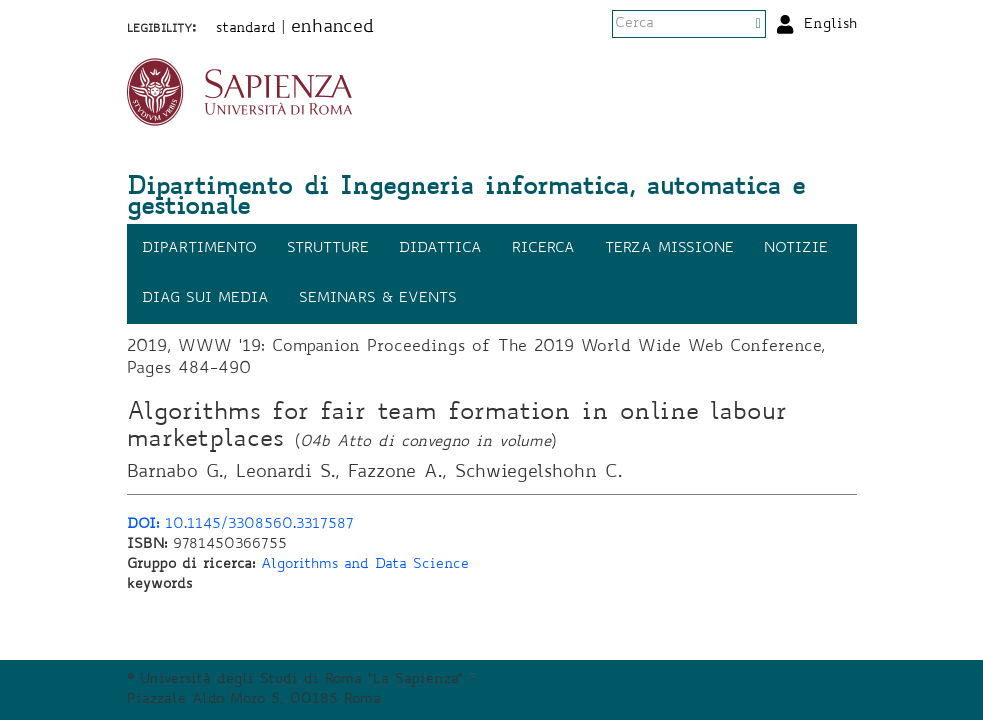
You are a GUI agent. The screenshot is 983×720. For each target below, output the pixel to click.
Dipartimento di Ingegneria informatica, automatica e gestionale (466, 199)
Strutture (328, 249)
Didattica (440, 249)
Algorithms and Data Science (365, 565)
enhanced (332, 28)
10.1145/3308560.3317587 (240, 525)
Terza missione (669, 249)
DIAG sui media (205, 299)
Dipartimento (199, 249)
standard (246, 29)
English (830, 25)
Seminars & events (378, 299)
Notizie (796, 249)
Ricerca (543, 249)
